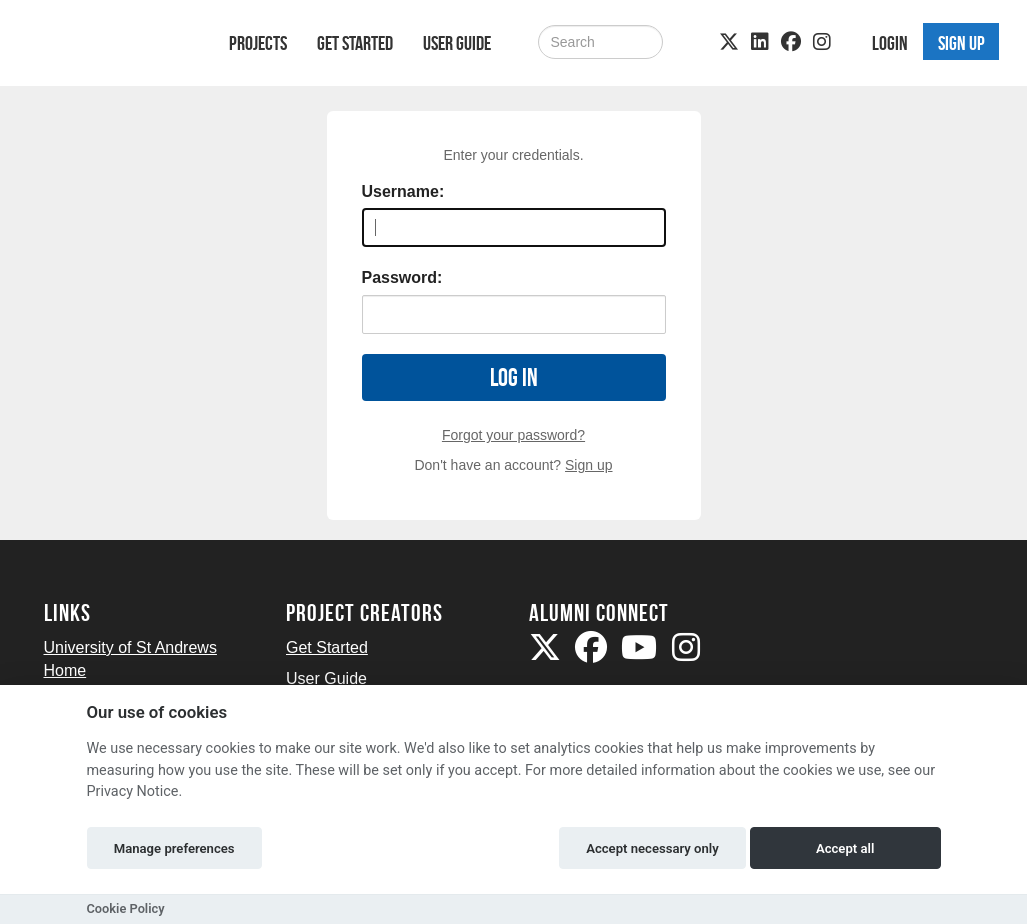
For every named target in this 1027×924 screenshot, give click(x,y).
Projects (258, 43)
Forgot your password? (513, 435)
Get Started (355, 43)
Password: (402, 277)
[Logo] (110, 46)
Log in (514, 377)
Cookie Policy (126, 908)
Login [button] (890, 43)
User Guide (457, 43)
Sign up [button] (961, 43)
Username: (403, 191)
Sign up (588, 465)
